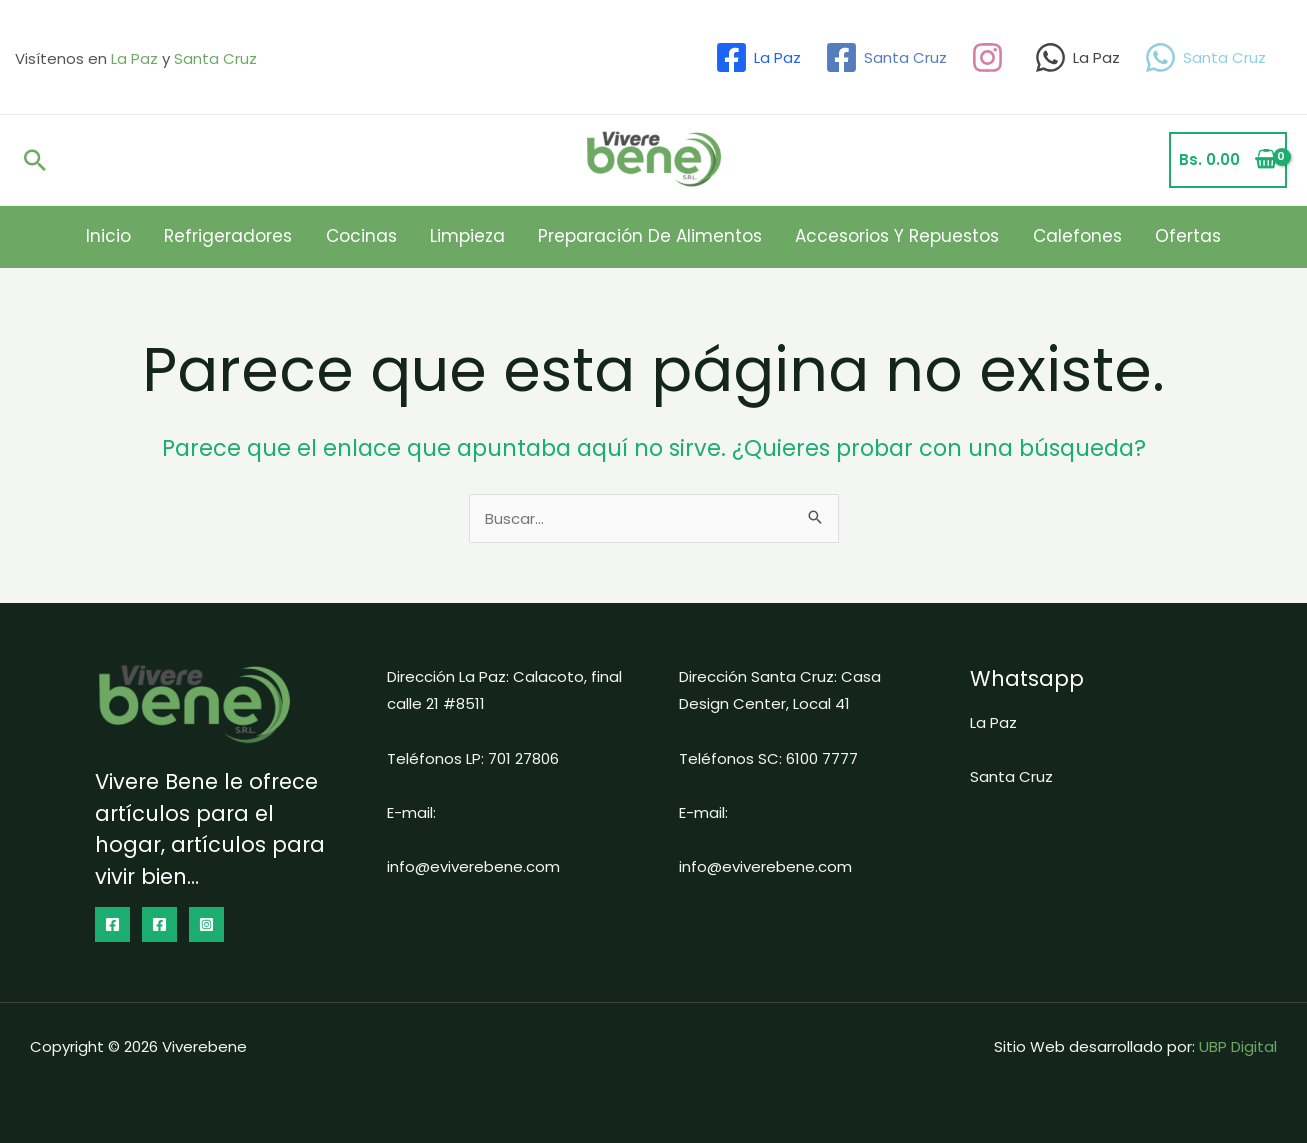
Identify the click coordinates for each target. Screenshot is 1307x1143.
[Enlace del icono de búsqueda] (35, 160)
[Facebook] (112, 924)
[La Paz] (758, 57)
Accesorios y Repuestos (878, 236)
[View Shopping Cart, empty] (1228, 160)
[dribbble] (990, 57)
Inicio (155, 236)
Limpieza (474, 236)
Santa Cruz (215, 58)
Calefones (1044, 236)
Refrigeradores (262, 236)
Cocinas (381, 236)
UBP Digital (1238, 1046)
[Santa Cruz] (886, 57)
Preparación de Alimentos (644, 236)
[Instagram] (206, 924)
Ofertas (1142, 236)
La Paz (134, 58)
